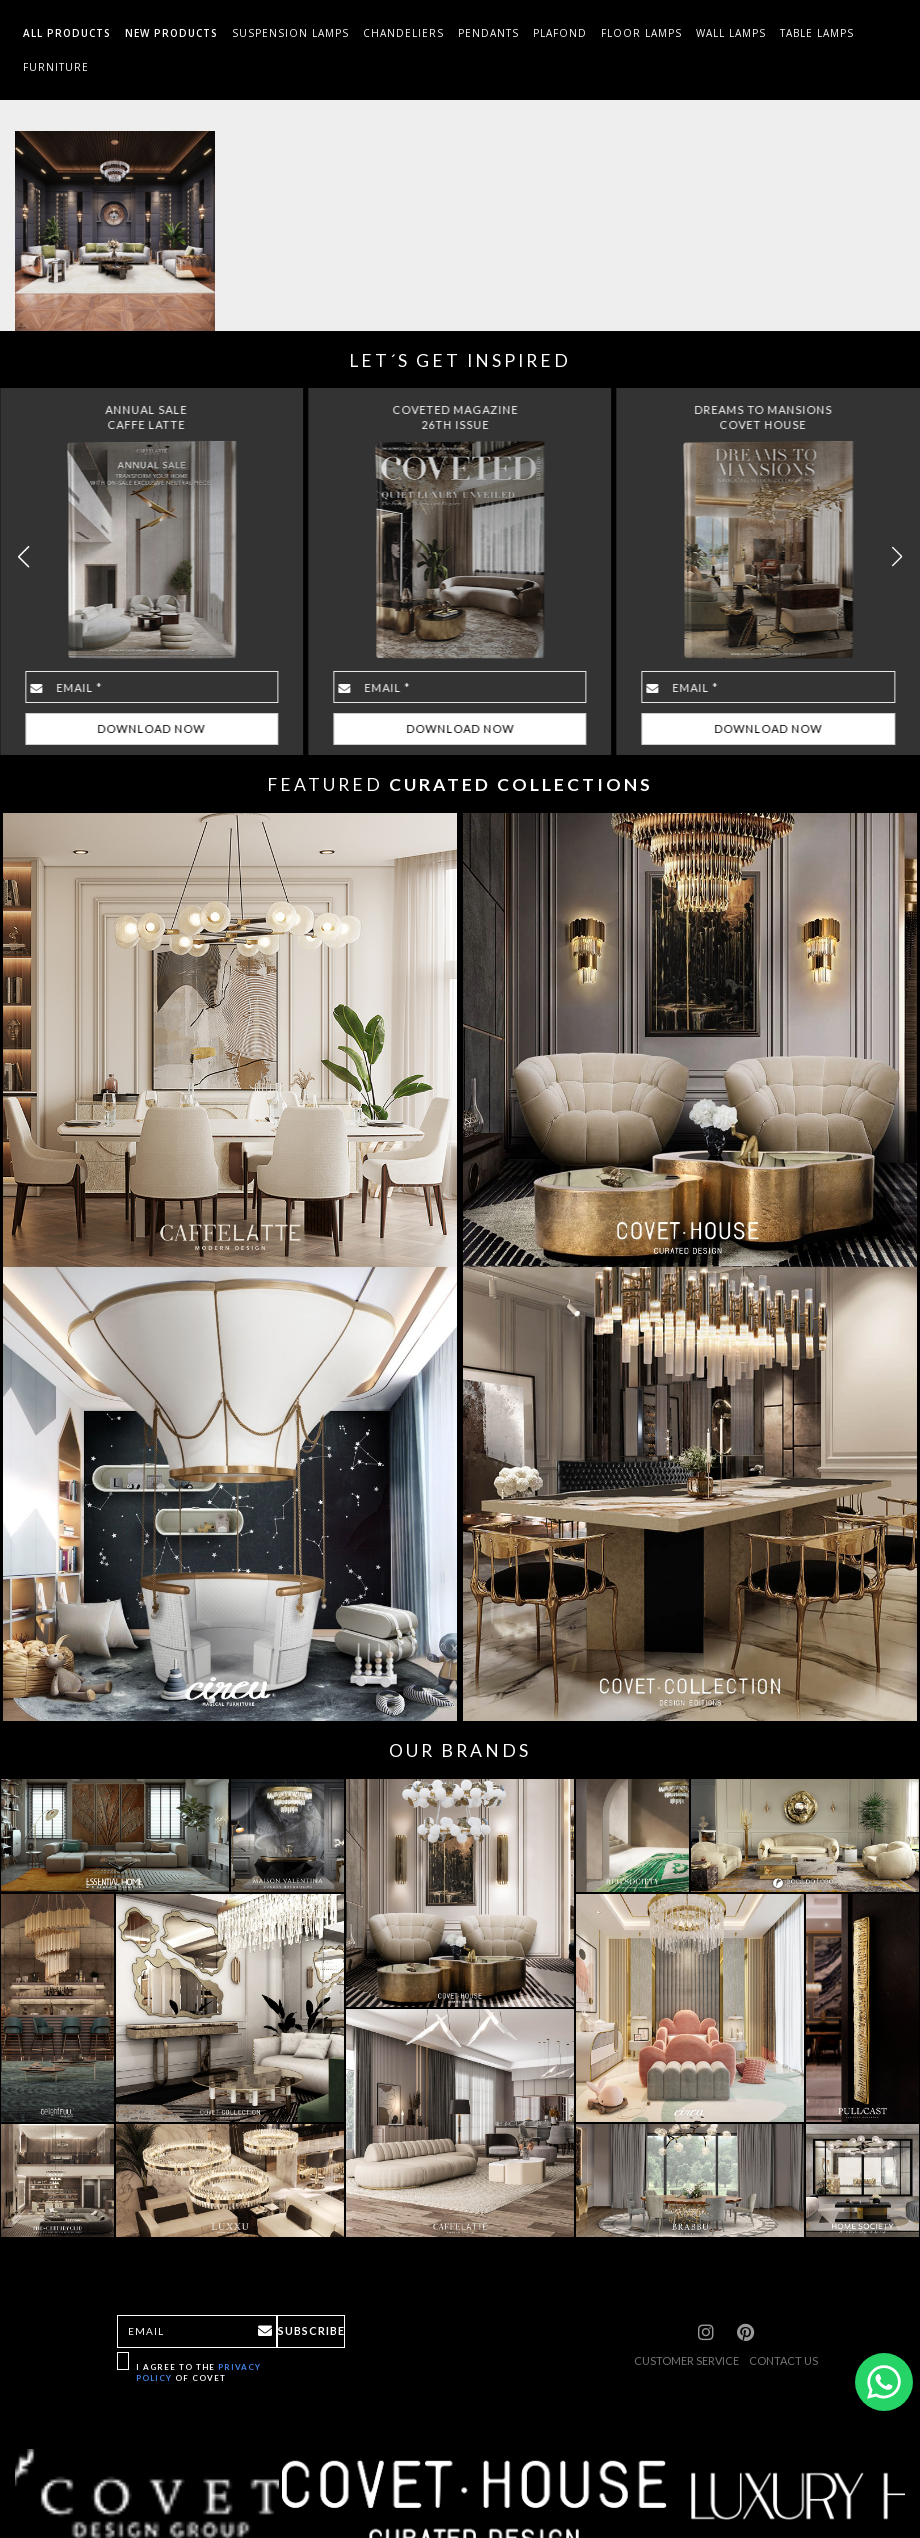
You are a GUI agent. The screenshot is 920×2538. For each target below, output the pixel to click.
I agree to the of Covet (198, 2372)
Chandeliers (403, 33)
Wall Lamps (731, 33)
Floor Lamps (641, 33)
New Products (171, 33)
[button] (896, 557)
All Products (67, 33)
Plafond (560, 33)
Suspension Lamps (290, 33)
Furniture (56, 67)
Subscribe (311, 2330)
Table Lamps (817, 33)
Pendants (488, 33)
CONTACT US (783, 2360)
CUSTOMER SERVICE (686, 2360)
